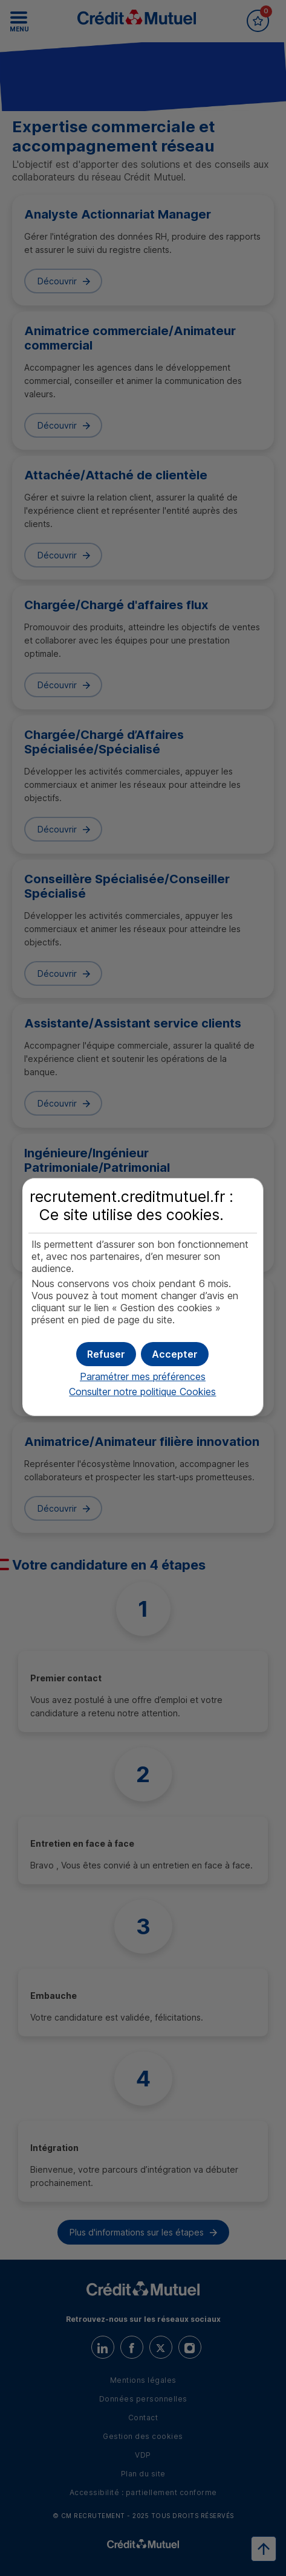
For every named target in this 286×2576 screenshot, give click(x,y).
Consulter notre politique (142, 1391)
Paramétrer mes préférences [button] (143, 1376)
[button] (175, 1354)
